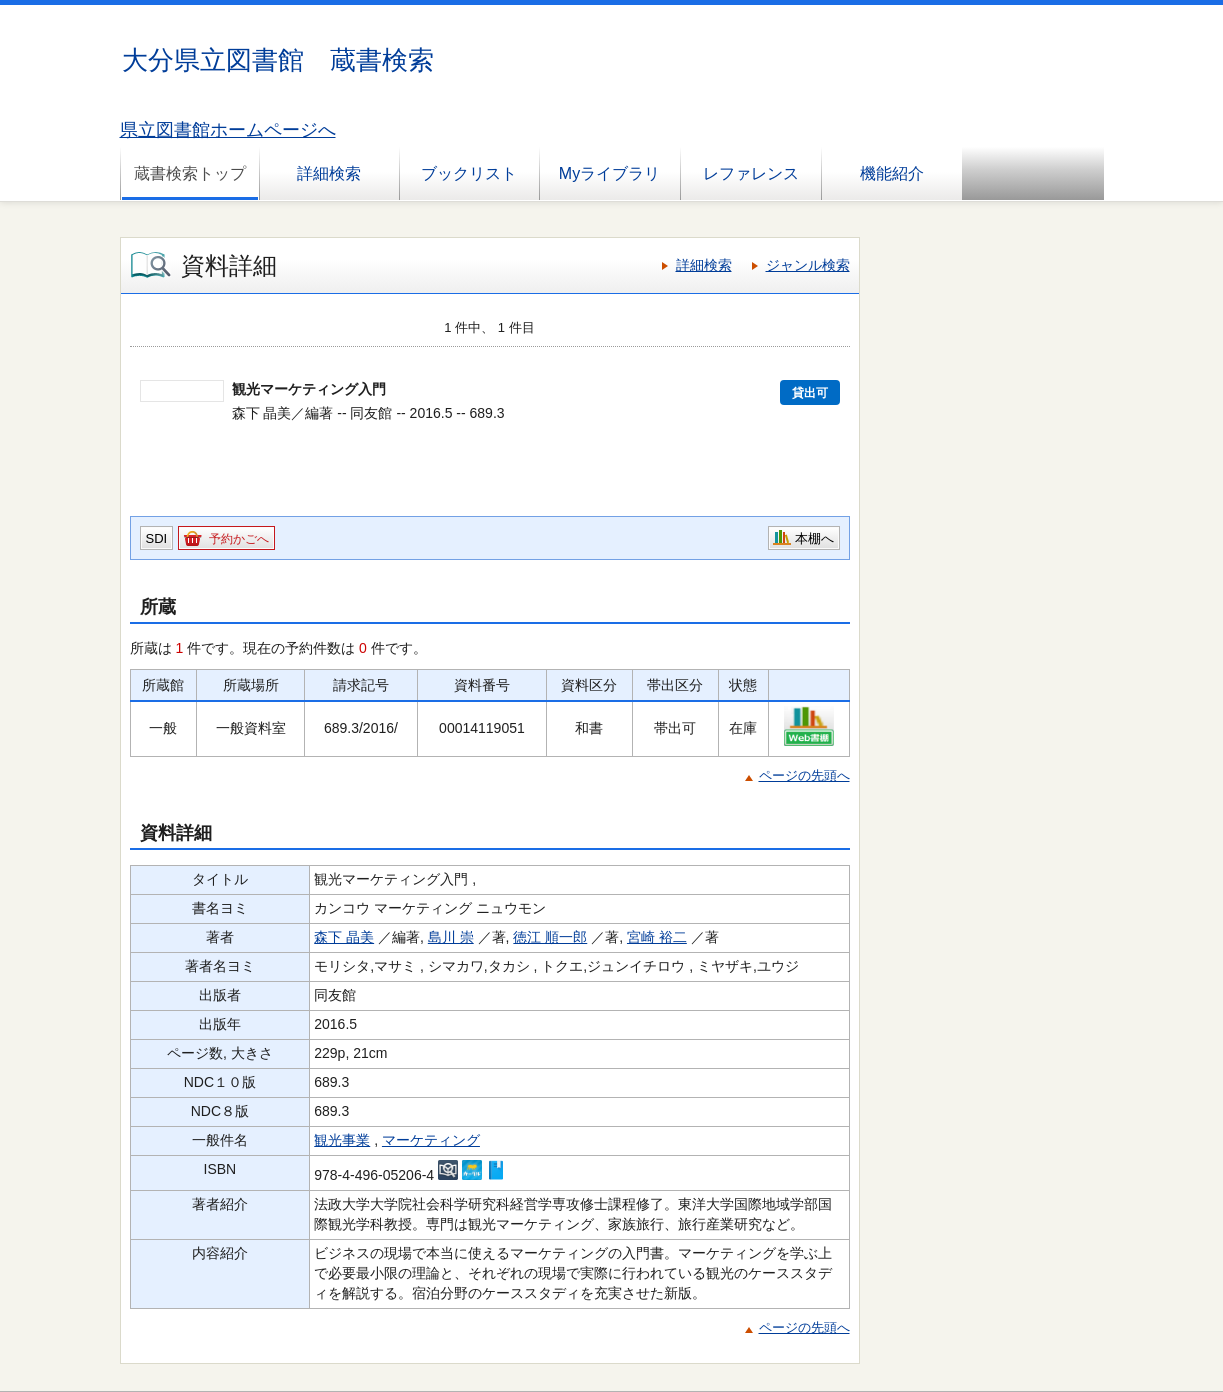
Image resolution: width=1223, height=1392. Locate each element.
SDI (157, 538)
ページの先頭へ (804, 775)
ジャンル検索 (808, 265)
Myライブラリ (609, 173)
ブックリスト (469, 173)
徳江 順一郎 (550, 937)
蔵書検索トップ (190, 173)
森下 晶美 (344, 937)
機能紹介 (892, 173)
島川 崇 (451, 937)
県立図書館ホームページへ (228, 130)
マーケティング (431, 1140)
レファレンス (751, 173)
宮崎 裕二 (657, 937)
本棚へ (814, 538)
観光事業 (342, 1140)
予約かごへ (239, 539)
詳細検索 (329, 173)
